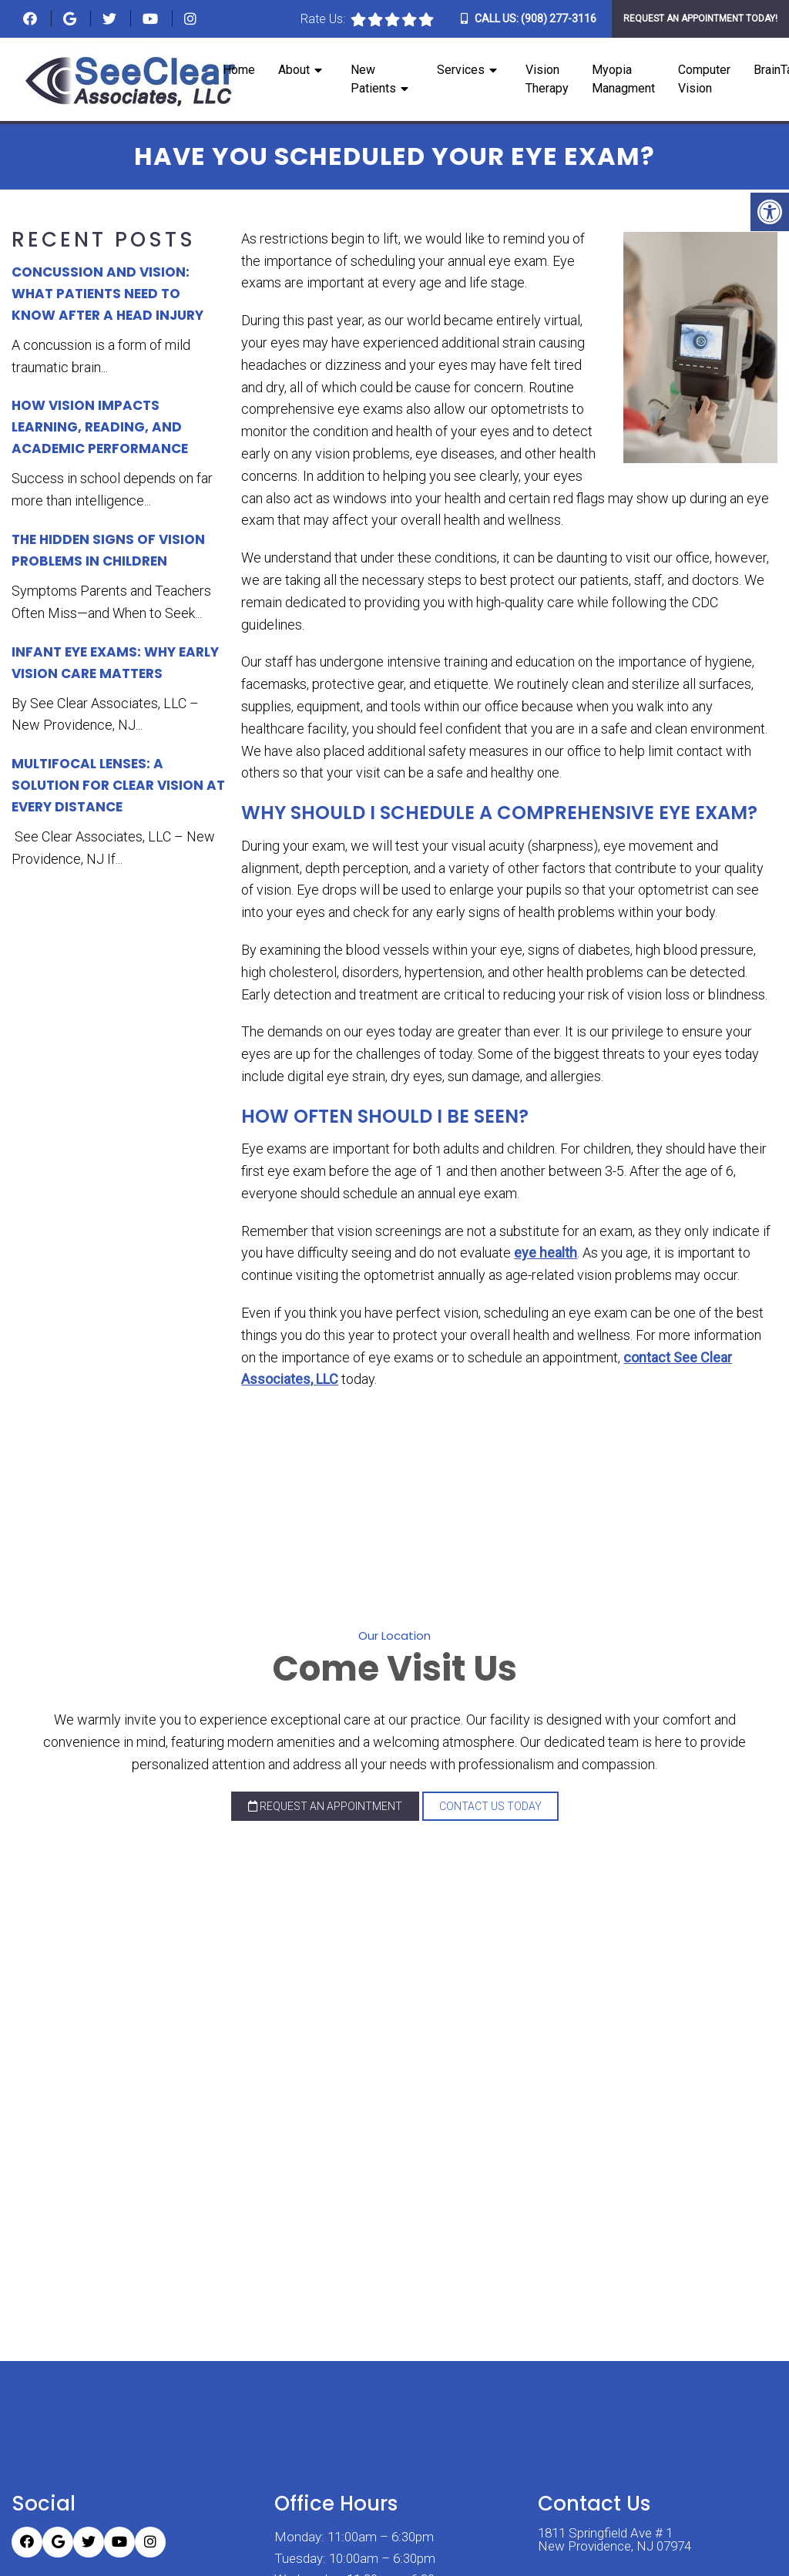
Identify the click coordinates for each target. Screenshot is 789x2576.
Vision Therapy (547, 79)
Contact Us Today (490, 1806)
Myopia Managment (623, 79)
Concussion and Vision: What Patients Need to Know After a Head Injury (107, 293)
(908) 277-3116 (558, 18)
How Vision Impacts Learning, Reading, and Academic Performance (100, 427)
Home (239, 70)
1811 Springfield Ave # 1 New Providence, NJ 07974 (614, 2537)
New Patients (373, 79)
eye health (545, 1252)
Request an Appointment (325, 1806)
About (294, 70)
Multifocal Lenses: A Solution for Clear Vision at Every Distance (118, 785)
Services (461, 70)
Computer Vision (704, 79)
